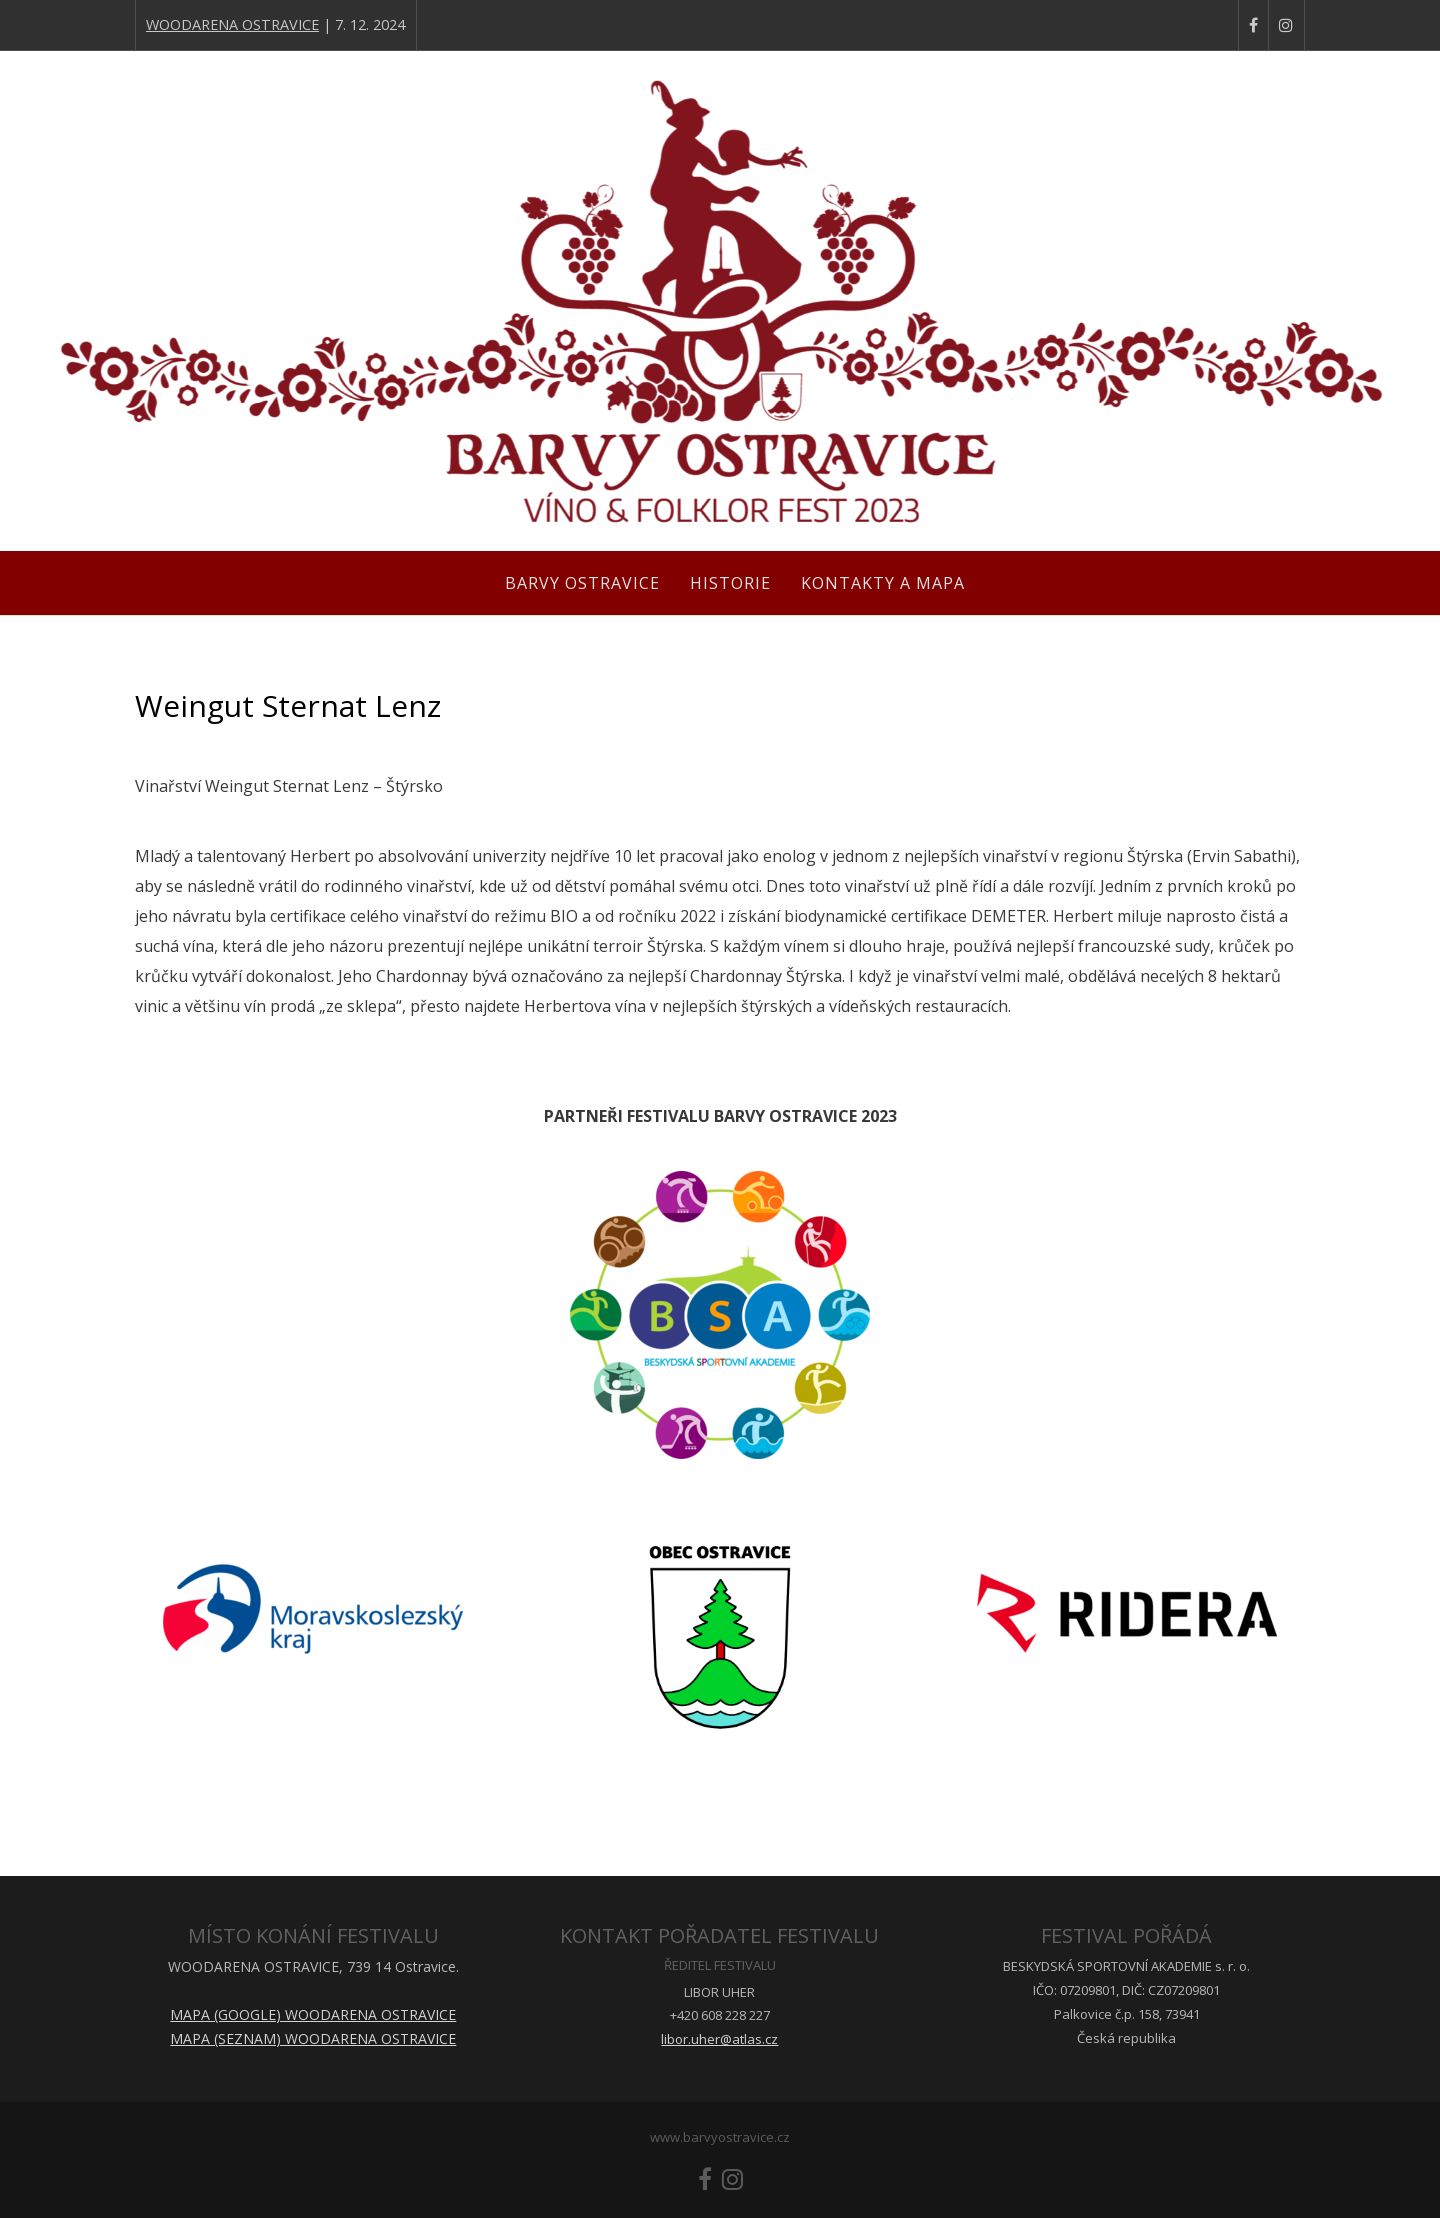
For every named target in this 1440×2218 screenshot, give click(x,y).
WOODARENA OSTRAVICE (232, 24)
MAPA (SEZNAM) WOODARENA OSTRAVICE (313, 2038)
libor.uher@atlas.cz (719, 2039)
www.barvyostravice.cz (720, 2137)
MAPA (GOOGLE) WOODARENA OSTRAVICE (313, 2014)
